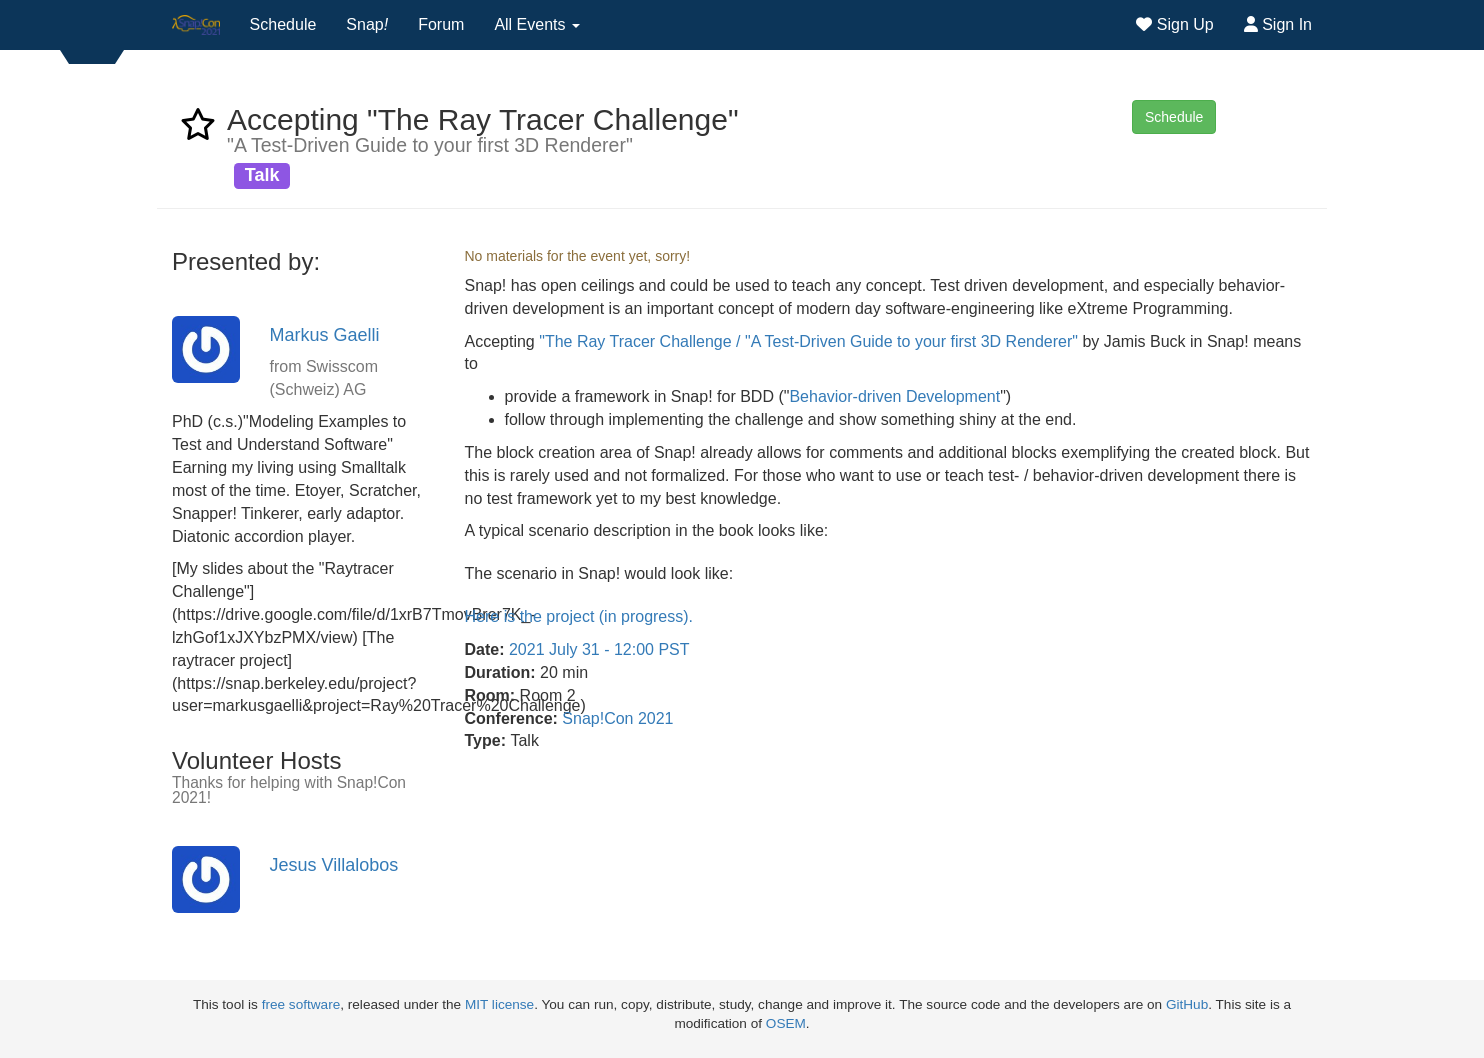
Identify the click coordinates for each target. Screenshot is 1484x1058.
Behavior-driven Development (894, 396)
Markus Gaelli (325, 335)
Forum (441, 24)
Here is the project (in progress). (579, 616)
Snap (367, 24)
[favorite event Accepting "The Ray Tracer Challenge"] (198, 130)
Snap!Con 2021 (617, 718)
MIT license (499, 1004)
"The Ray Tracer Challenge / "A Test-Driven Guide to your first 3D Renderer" (808, 341)
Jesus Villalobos (334, 865)
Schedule (283, 24)
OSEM (786, 1023)
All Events (537, 24)
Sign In (1278, 24)
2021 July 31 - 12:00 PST (599, 649)
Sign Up (1174, 24)
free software (301, 1004)
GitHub (1187, 1004)
